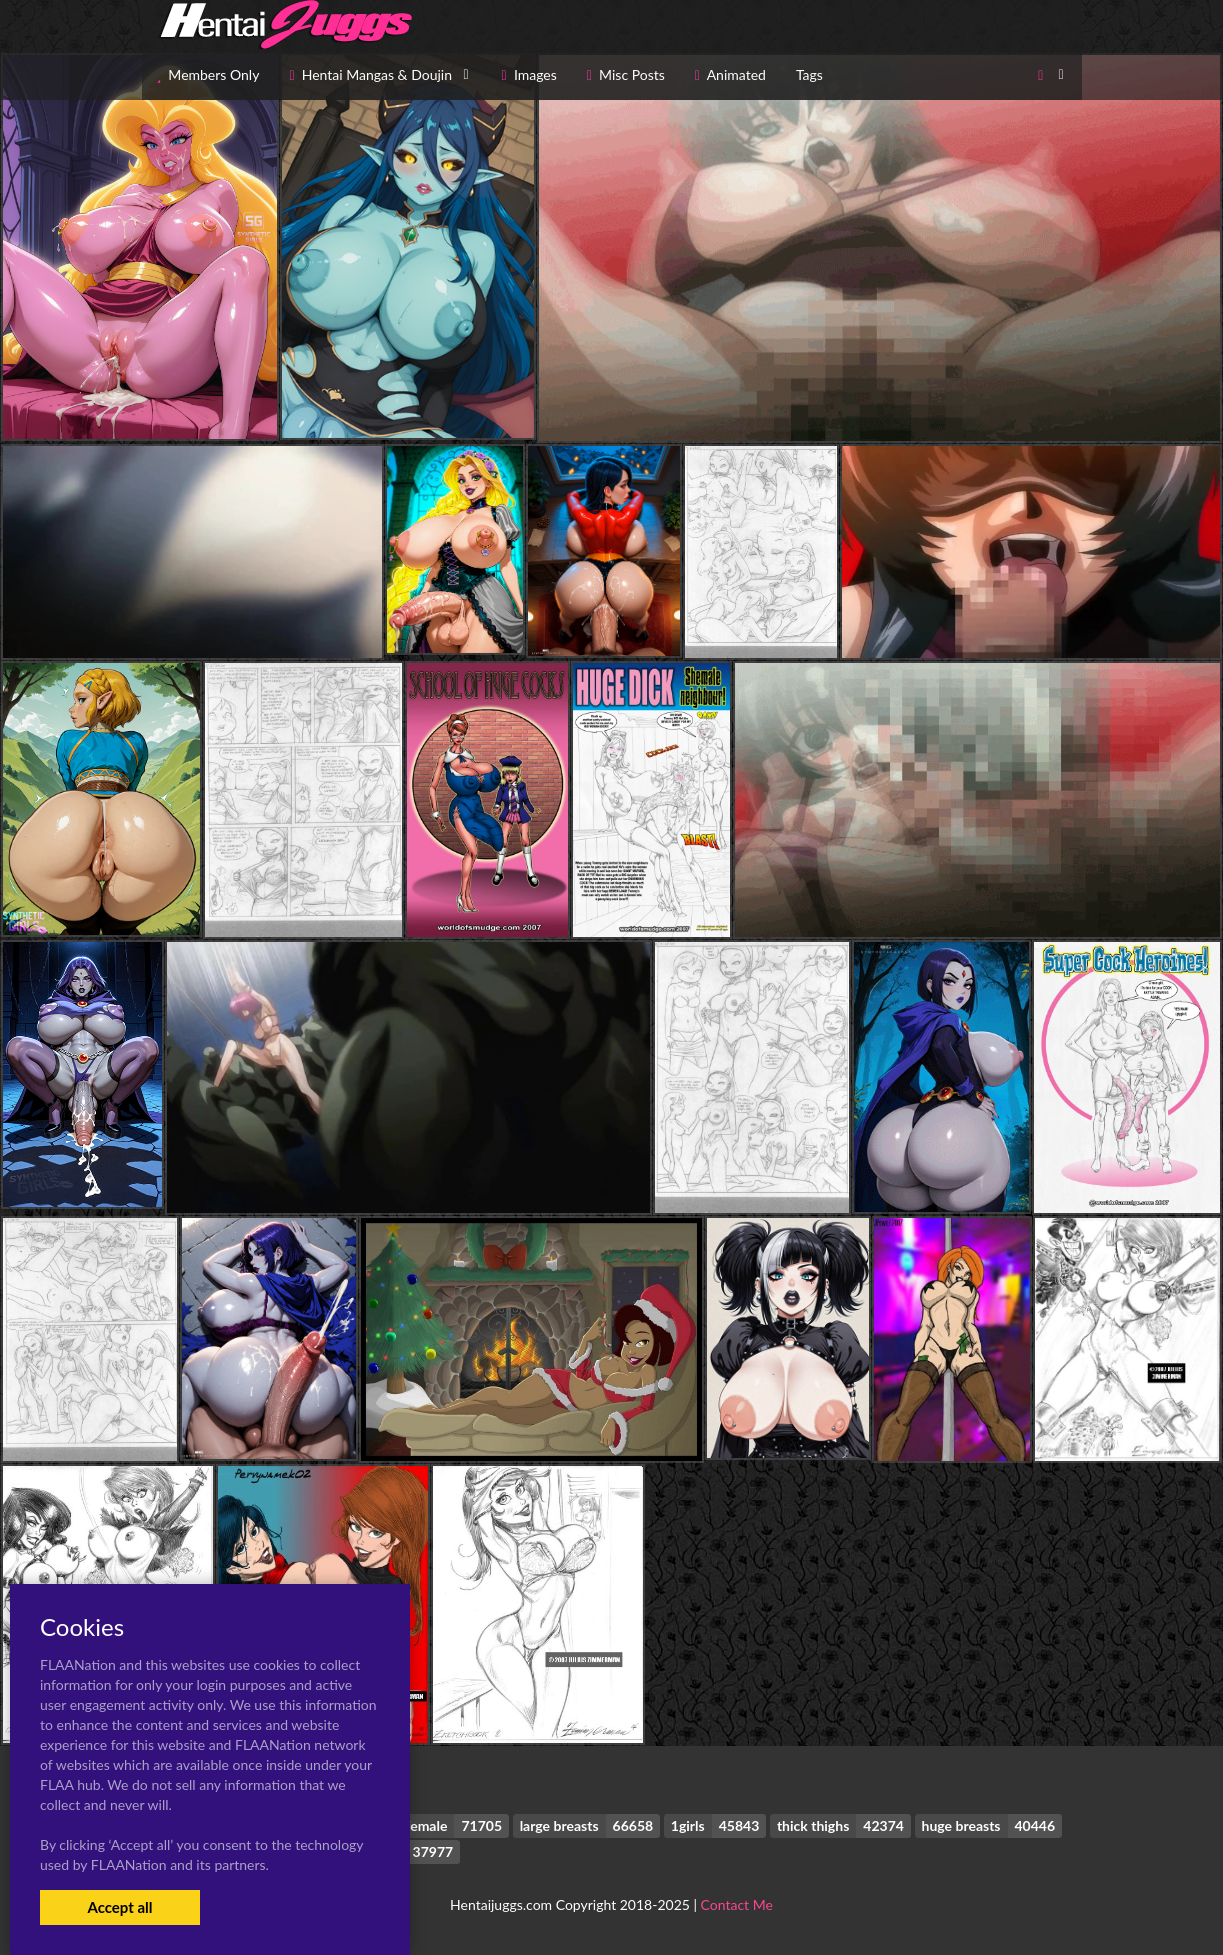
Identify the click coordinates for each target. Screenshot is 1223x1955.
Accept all (119, 1907)
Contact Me (737, 1904)
